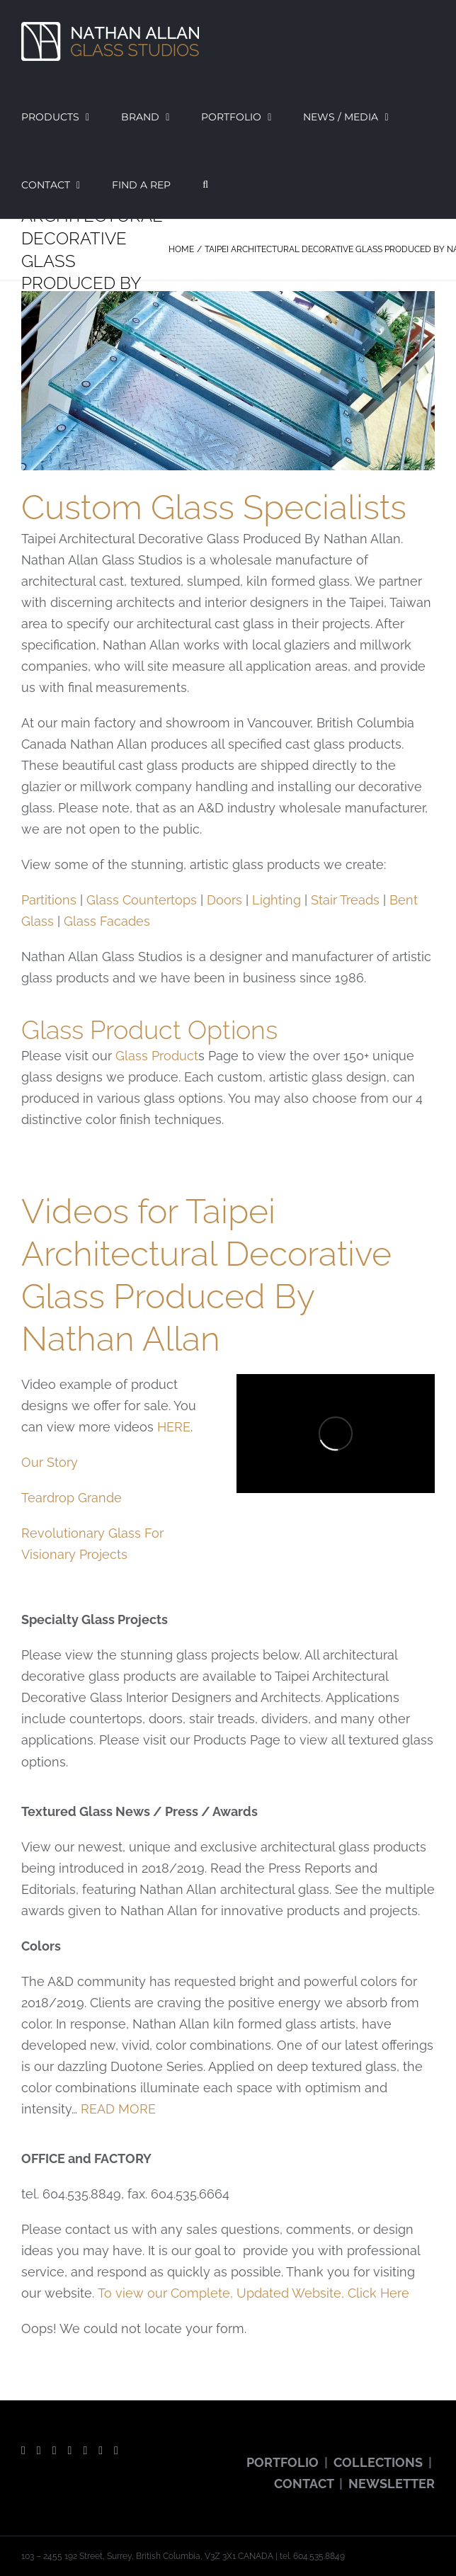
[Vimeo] (100, 2450)
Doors (224, 899)
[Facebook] (23, 2450)
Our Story (49, 1462)
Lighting (276, 899)
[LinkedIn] (116, 2450)
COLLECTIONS (378, 2462)
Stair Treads (345, 899)
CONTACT (304, 2483)
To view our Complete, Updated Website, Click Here (253, 2293)
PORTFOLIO (282, 2462)
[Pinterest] (85, 2450)
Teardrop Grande (71, 1497)
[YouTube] (54, 2450)
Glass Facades (107, 921)
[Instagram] (70, 2450)
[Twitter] (39, 2450)
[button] (205, 185)
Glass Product (156, 1055)
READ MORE (118, 2108)
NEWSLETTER (391, 2483)
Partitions (48, 899)
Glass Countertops (141, 899)
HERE (173, 1426)
